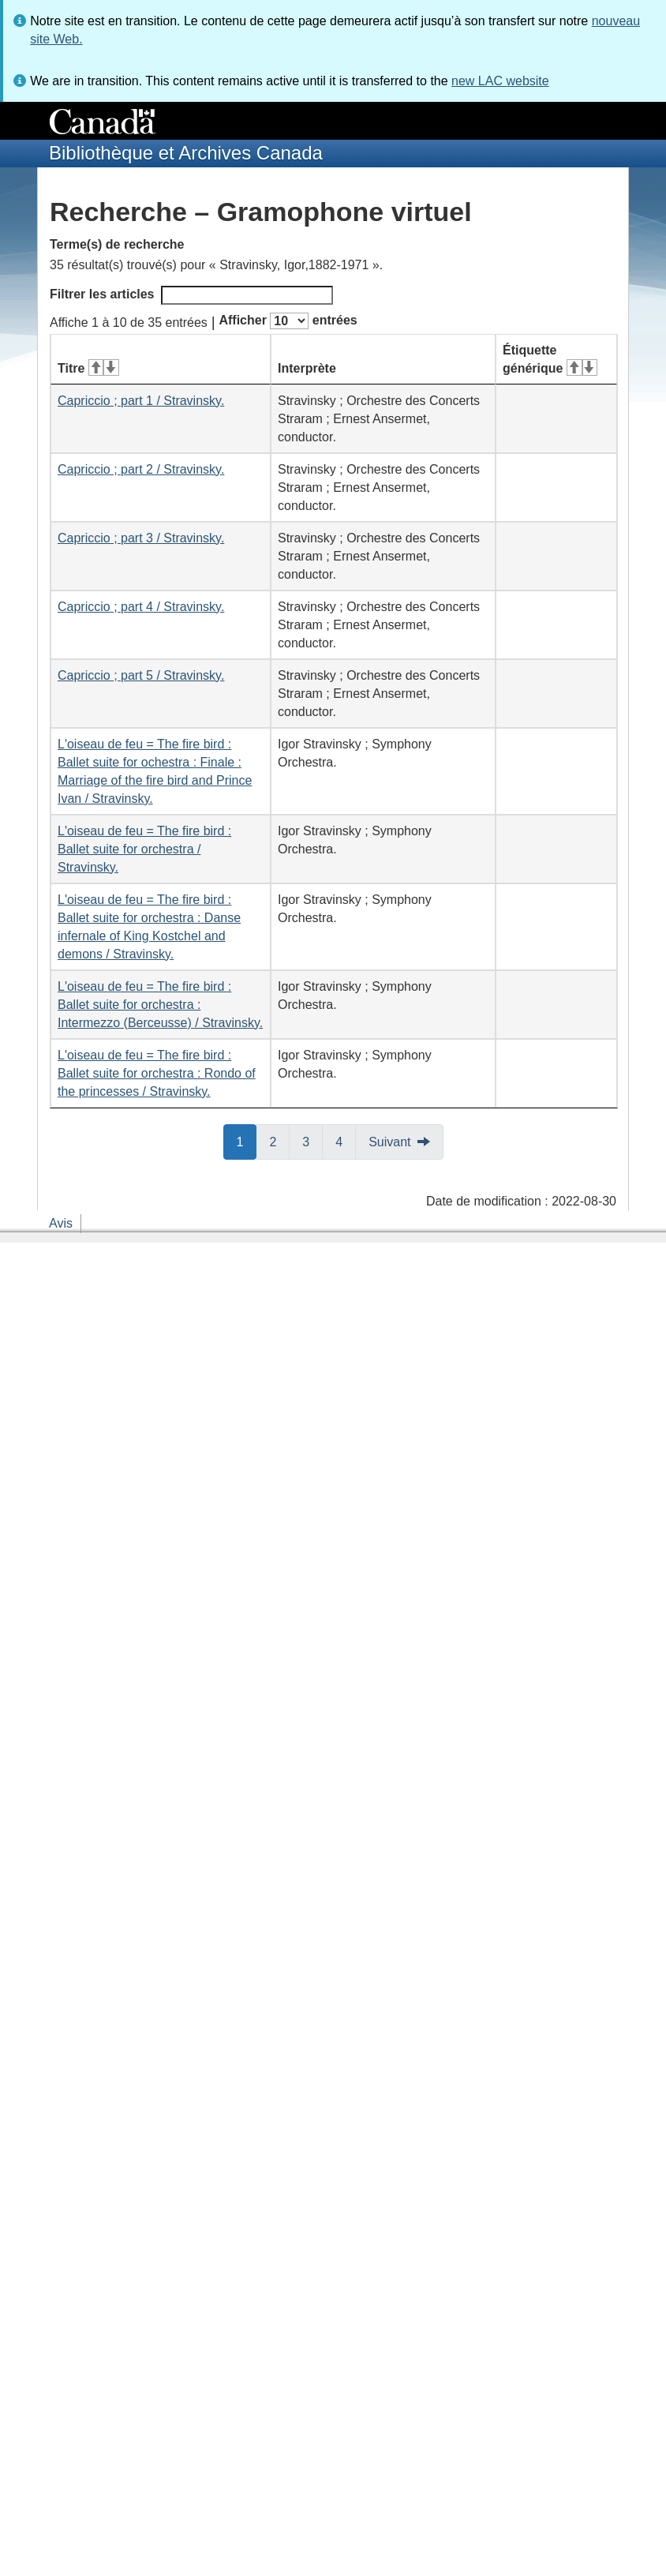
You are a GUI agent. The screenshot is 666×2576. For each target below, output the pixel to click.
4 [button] (345, 1141)
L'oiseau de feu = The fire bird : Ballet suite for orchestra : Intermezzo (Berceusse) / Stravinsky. (160, 1004)
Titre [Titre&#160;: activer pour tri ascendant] (88, 368)
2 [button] (279, 1141)
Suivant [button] (389, 1142)
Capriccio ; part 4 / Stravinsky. (141, 606)
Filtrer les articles (191, 295)
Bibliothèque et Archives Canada (186, 152)
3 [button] (312, 1141)
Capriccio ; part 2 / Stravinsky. (141, 469)
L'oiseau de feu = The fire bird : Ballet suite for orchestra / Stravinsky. (144, 849)
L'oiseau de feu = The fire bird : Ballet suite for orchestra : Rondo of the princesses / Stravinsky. (157, 1073)
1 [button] (247, 1141)
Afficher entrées (288, 321)
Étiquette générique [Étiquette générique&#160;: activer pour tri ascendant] (550, 359)
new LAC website (500, 81)
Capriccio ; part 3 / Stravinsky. (141, 538)
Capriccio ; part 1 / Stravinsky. (141, 400)
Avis (61, 1223)
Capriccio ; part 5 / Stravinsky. (141, 675)
